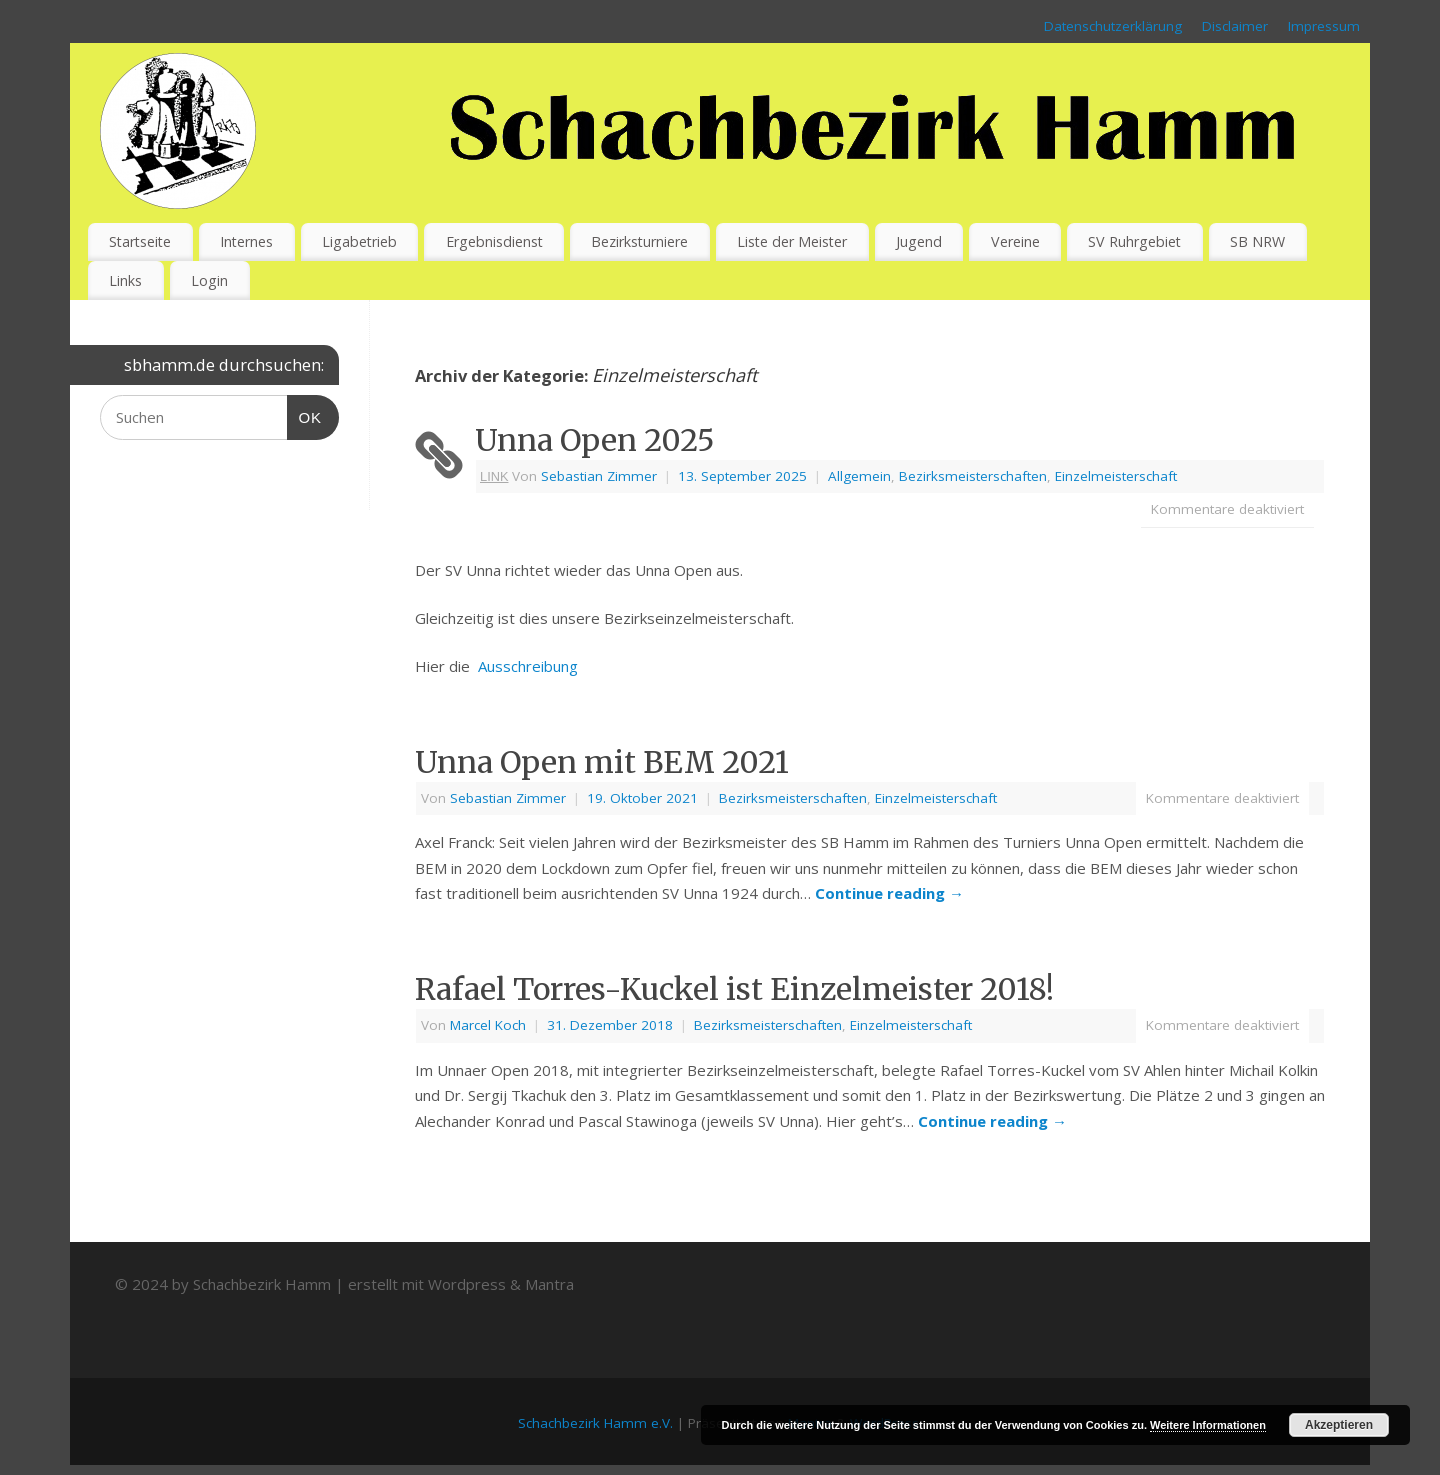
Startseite (140, 241)
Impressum (1324, 26)
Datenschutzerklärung (1113, 26)
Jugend (919, 241)
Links (125, 280)
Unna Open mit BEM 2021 (602, 762)
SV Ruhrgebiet (1134, 241)
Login (209, 280)
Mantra (549, 1284)
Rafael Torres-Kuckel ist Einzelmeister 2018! (734, 989)
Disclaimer (1235, 26)
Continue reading (889, 893)
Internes (246, 241)
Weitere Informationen (1208, 1425)
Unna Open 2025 (595, 440)
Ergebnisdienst (494, 241)
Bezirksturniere (639, 241)
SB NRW (1257, 241)
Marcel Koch (488, 1025)
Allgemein (859, 476)
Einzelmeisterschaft (1116, 476)
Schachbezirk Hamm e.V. (595, 1423)
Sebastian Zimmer (599, 476)
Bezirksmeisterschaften (973, 476)
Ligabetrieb (359, 241)
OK (305, 415)
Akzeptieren (1339, 1425)
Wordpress (467, 1284)
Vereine (1015, 241)
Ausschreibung (528, 666)
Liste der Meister (792, 241)
